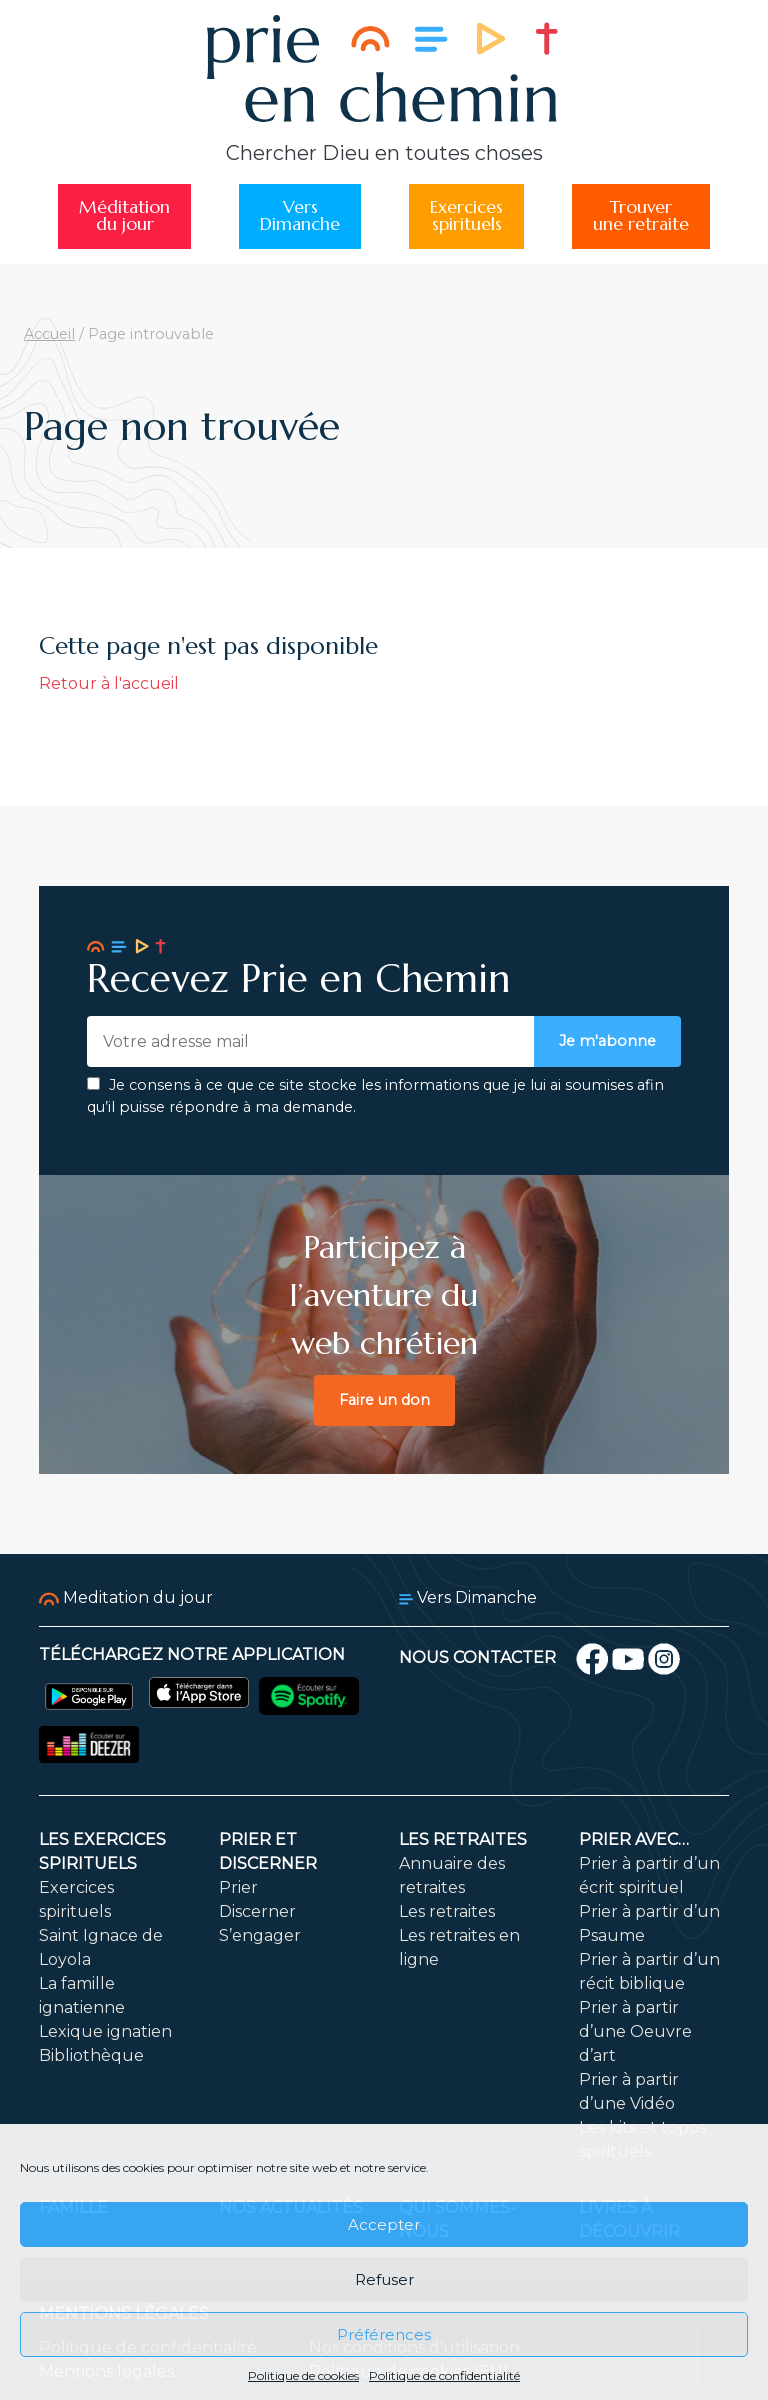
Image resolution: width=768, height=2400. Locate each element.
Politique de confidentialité (444, 2375)
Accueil (49, 334)
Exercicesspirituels (466, 216)
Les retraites (463, 1839)
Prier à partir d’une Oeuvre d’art (635, 2031)
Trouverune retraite (641, 216)
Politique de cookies (303, 2375)
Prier (238, 1887)
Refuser (384, 2279)
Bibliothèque (91, 2055)
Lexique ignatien (105, 2031)
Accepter (384, 2224)
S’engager (260, 1935)
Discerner (257, 1911)
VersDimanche (300, 216)
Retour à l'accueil (109, 683)
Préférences (384, 2334)
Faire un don (384, 1400)
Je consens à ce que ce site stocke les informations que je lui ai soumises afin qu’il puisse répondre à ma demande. (375, 1096)
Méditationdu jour (124, 216)
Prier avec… (634, 1839)
